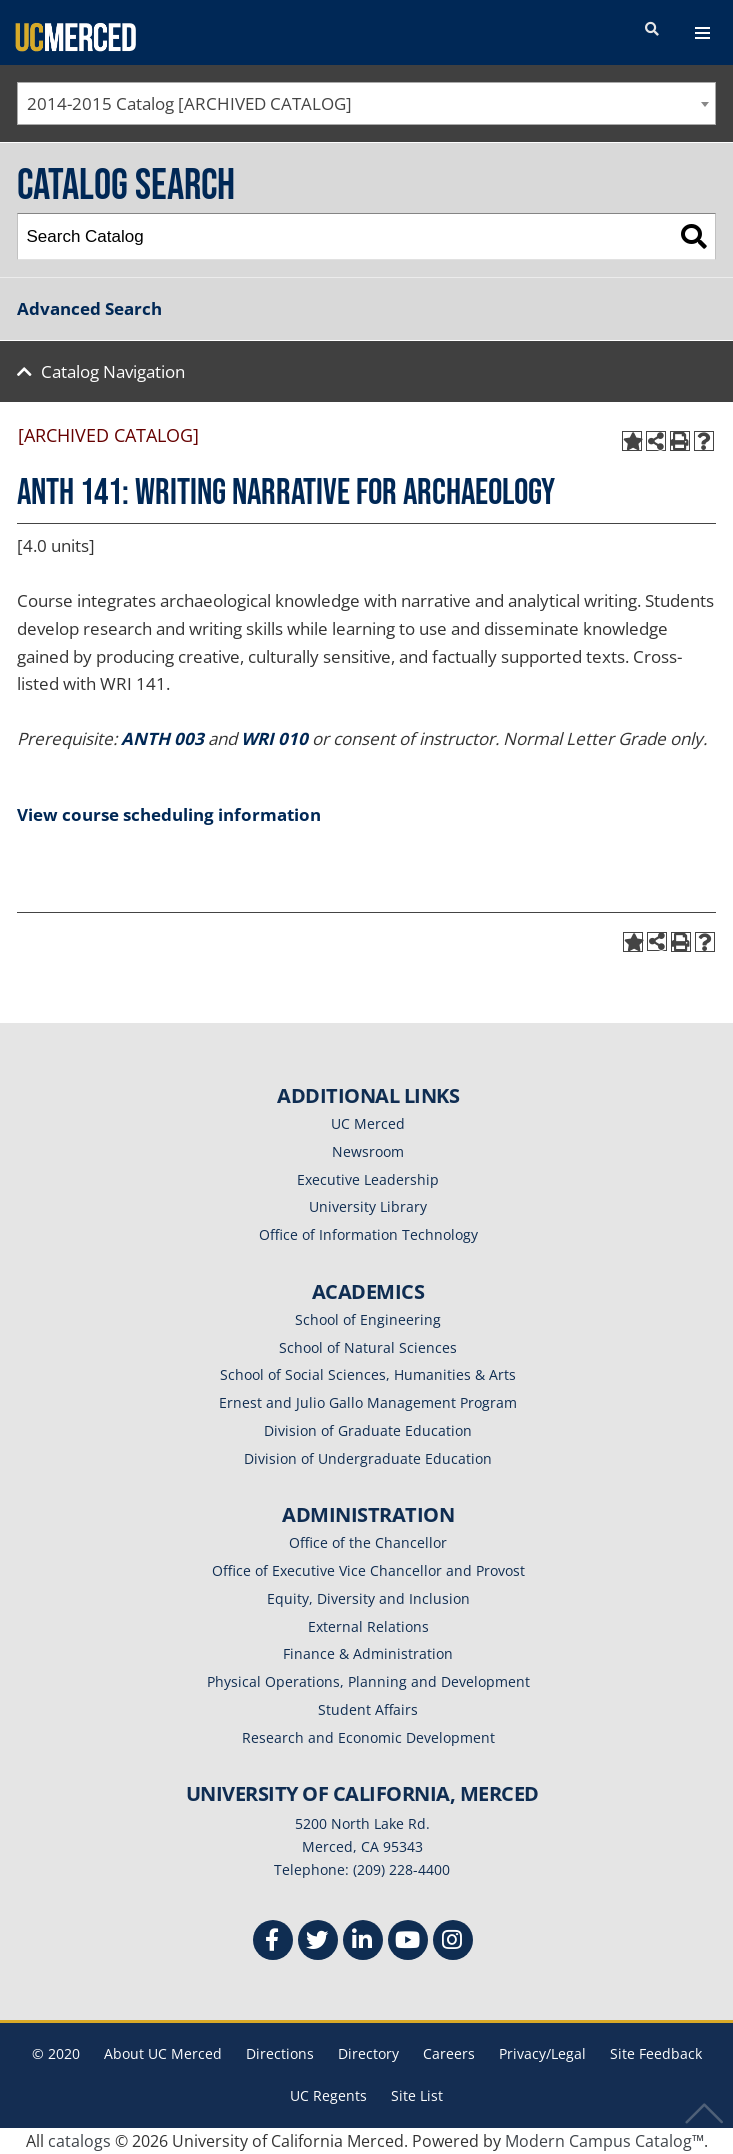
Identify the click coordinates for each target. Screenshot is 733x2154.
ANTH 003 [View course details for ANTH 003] (162, 738)
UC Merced (368, 1123)
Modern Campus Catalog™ (604, 2141)
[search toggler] (652, 30)
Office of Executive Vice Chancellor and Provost (368, 1570)
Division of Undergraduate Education (368, 1458)
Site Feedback (656, 2053)
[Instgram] (453, 1942)
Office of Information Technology (368, 1234)
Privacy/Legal (542, 2053)
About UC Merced (163, 2053)
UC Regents (328, 2095)
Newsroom (368, 1151)
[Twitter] (318, 1942)
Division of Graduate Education (368, 1430)
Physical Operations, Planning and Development (368, 1681)
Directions (280, 2053)
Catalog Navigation (113, 371)
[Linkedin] (363, 1942)
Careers (449, 2053)
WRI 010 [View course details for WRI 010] (274, 738)
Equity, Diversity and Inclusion (368, 1598)
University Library (368, 1206)
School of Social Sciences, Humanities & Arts (368, 1374)
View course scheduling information (169, 814)
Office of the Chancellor (368, 1542)
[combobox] (366, 103)
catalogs (79, 2141)
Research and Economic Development (368, 1737)
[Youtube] (408, 1942)
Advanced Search (89, 308)
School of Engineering (368, 1319)
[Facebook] (273, 1942)
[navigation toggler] (702, 33)
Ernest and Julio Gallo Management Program (368, 1402)
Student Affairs (368, 1709)
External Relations (368, 1626)
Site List (417, 2095)
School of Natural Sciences (368, 1347)
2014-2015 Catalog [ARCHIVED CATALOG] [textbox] (189, 103)
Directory (368, 2053)
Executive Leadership (368, 1179)
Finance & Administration (368, 1653)
